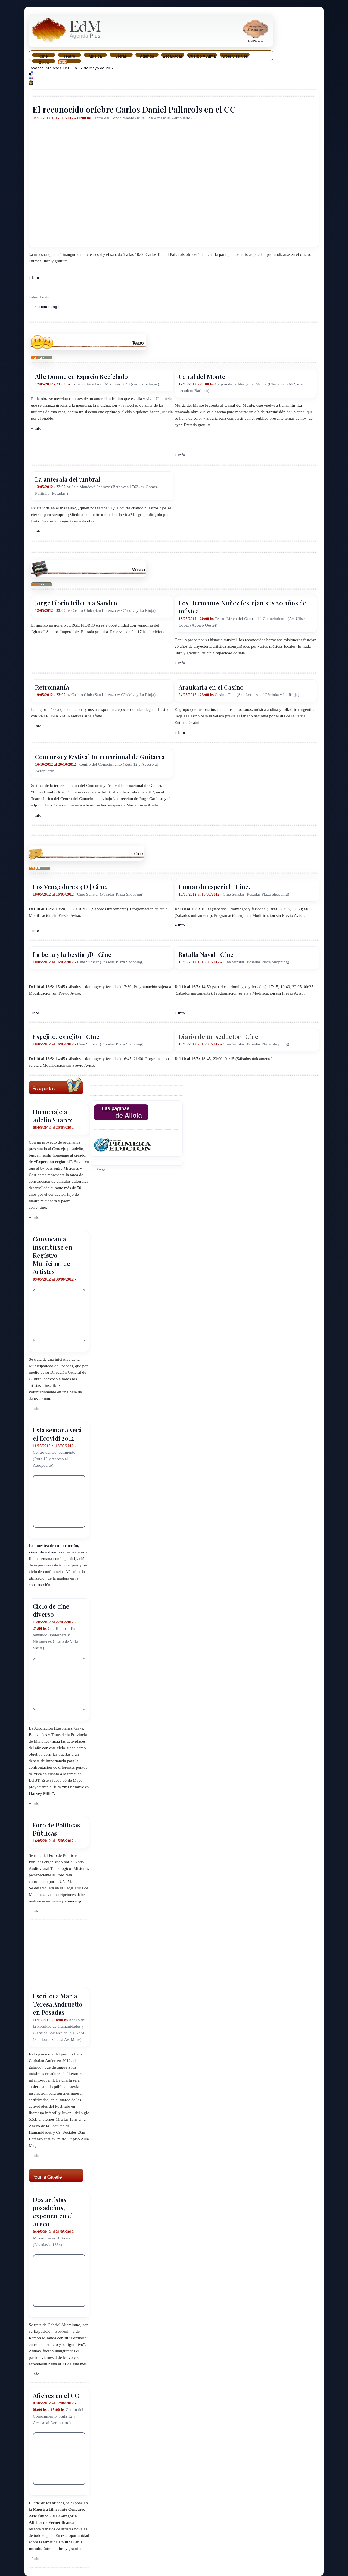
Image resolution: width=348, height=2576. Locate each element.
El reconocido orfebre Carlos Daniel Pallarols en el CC (134, 109)
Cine (43, 55)
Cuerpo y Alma (202, 55)
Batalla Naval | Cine (206, 954)
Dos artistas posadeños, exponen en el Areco (53, 2211)
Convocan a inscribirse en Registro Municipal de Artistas (52, 1255)
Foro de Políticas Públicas (56, 1829)
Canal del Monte (202, 376)
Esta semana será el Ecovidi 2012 (57, 1434)
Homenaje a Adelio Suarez (52, 1116)
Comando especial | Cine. (214, 887)
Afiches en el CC (56, 2395)
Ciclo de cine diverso (51, 1610)
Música (95, 55)
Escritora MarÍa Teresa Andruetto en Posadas (57, 2004)
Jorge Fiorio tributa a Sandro (76, 603)
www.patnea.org (66, 1901)
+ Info (34, 277)
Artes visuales (234, 55)
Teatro (69, 55)
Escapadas (173, 55)
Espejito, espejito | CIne (66, 1036)
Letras (121, 55)
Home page (49, 306)
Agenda (147, 55)
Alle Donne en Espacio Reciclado (81, 376)
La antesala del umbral (67, 479)
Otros (43, 61)
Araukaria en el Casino (211, 687)
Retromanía (52, 687)
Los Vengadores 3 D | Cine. (70, 887)
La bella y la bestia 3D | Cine (72, 954)
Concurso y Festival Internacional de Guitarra (100, 757)
